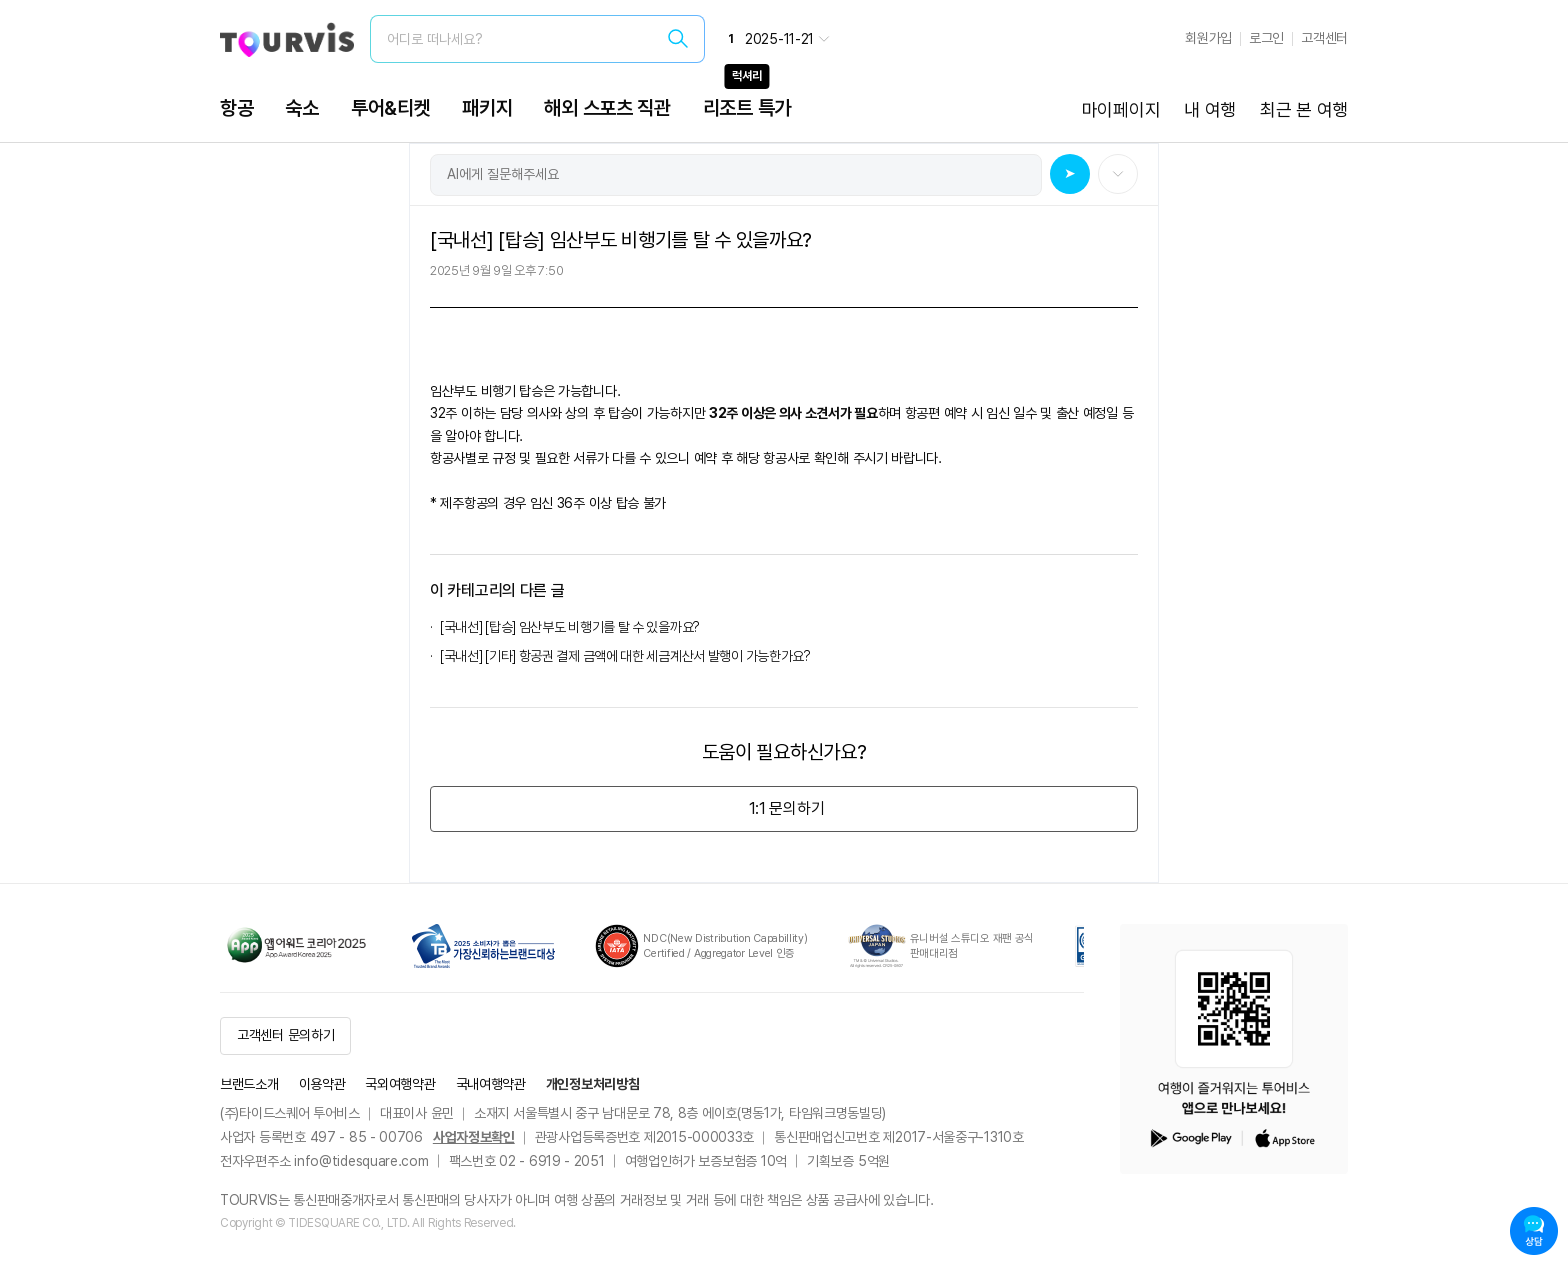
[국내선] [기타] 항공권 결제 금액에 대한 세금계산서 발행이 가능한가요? (625, 656)
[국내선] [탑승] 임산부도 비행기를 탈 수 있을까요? (572, 627)
